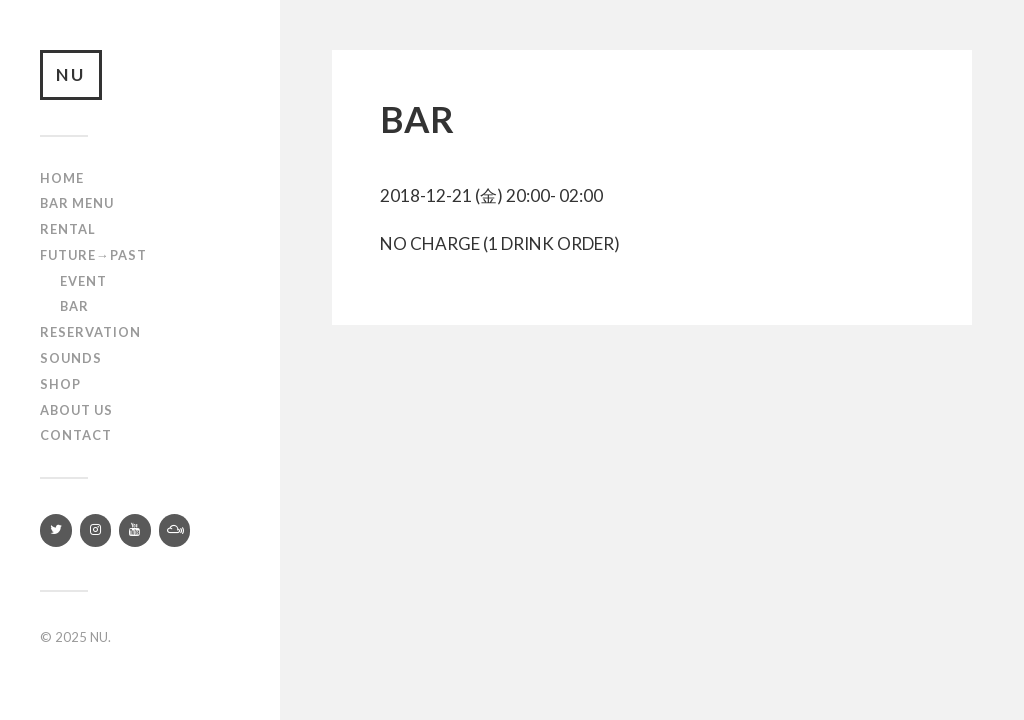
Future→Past (93, 255)
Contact (76, 435)
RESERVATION (90, 332)
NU (71, 74)
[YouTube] (135, 530)
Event (83, 281)
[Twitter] (56, 530)
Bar (74, 306)
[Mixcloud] (175, 530)
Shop (60, 384)
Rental (68, 229)
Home (62, 178)
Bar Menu (77, 203)
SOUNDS (71, 358)
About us (76, 410)
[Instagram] (96, 530)
